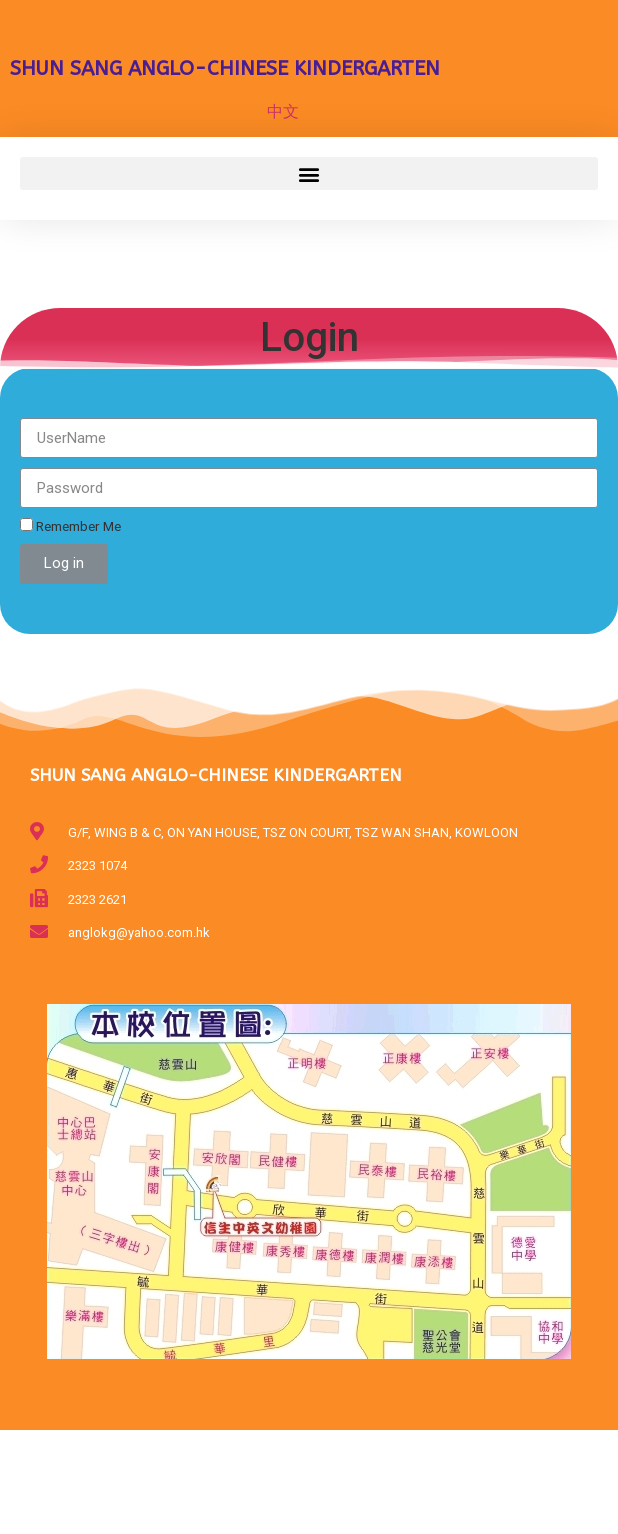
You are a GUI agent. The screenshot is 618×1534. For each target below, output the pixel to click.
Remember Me (70, 526)
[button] (309, 173)
